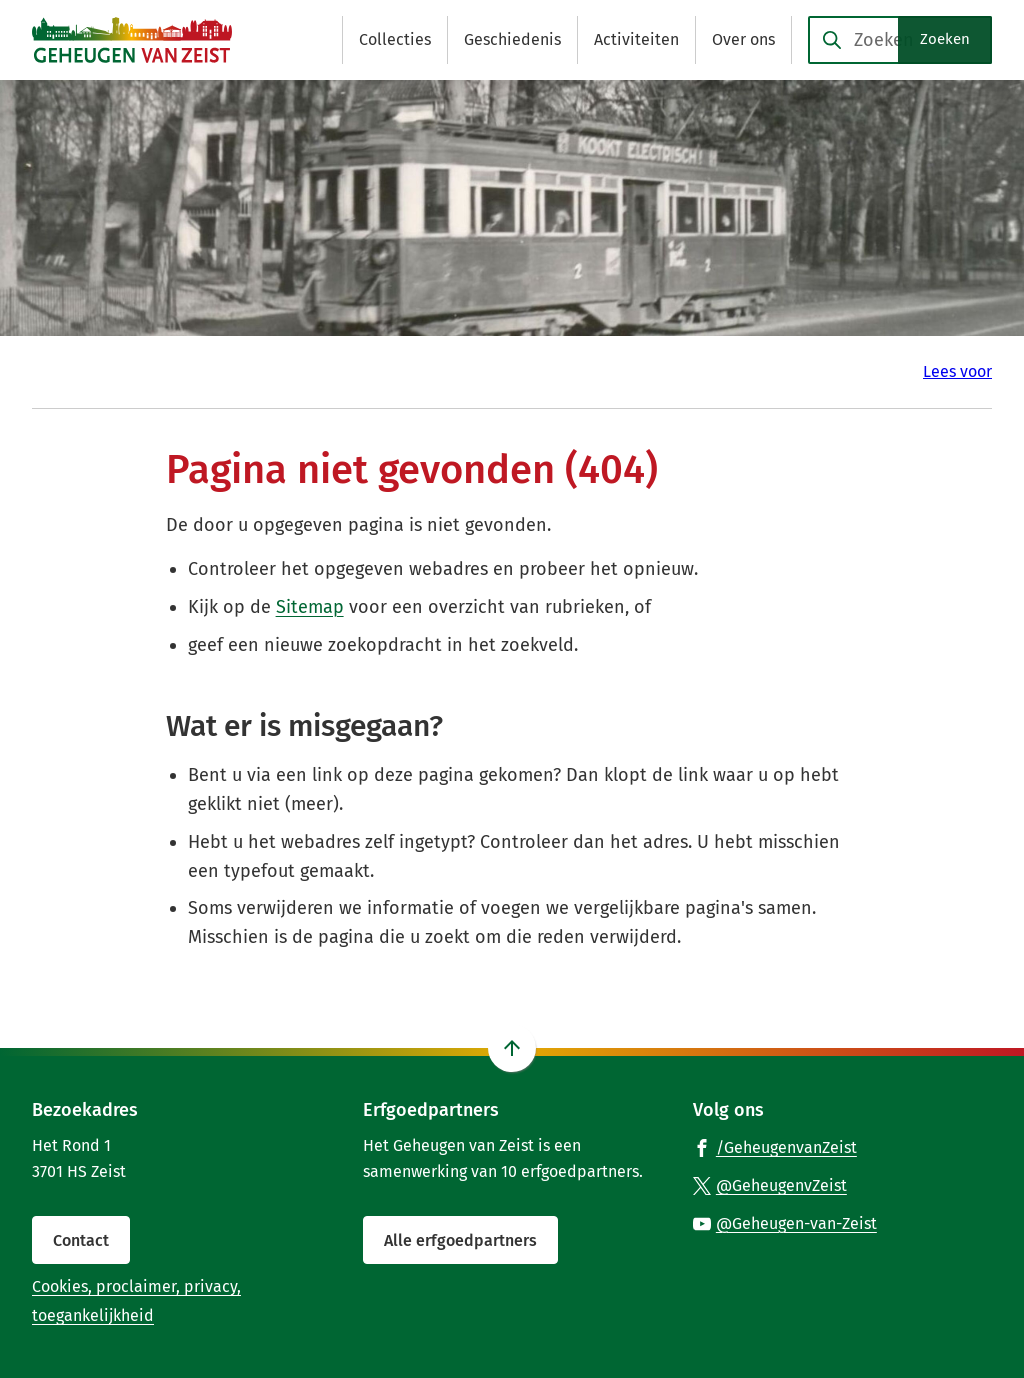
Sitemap (310, 607)
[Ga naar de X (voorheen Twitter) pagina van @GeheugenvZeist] (770, 1185)
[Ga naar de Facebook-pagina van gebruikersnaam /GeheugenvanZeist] (775, 1147)
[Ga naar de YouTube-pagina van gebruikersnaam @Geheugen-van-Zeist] (785, 1223)
